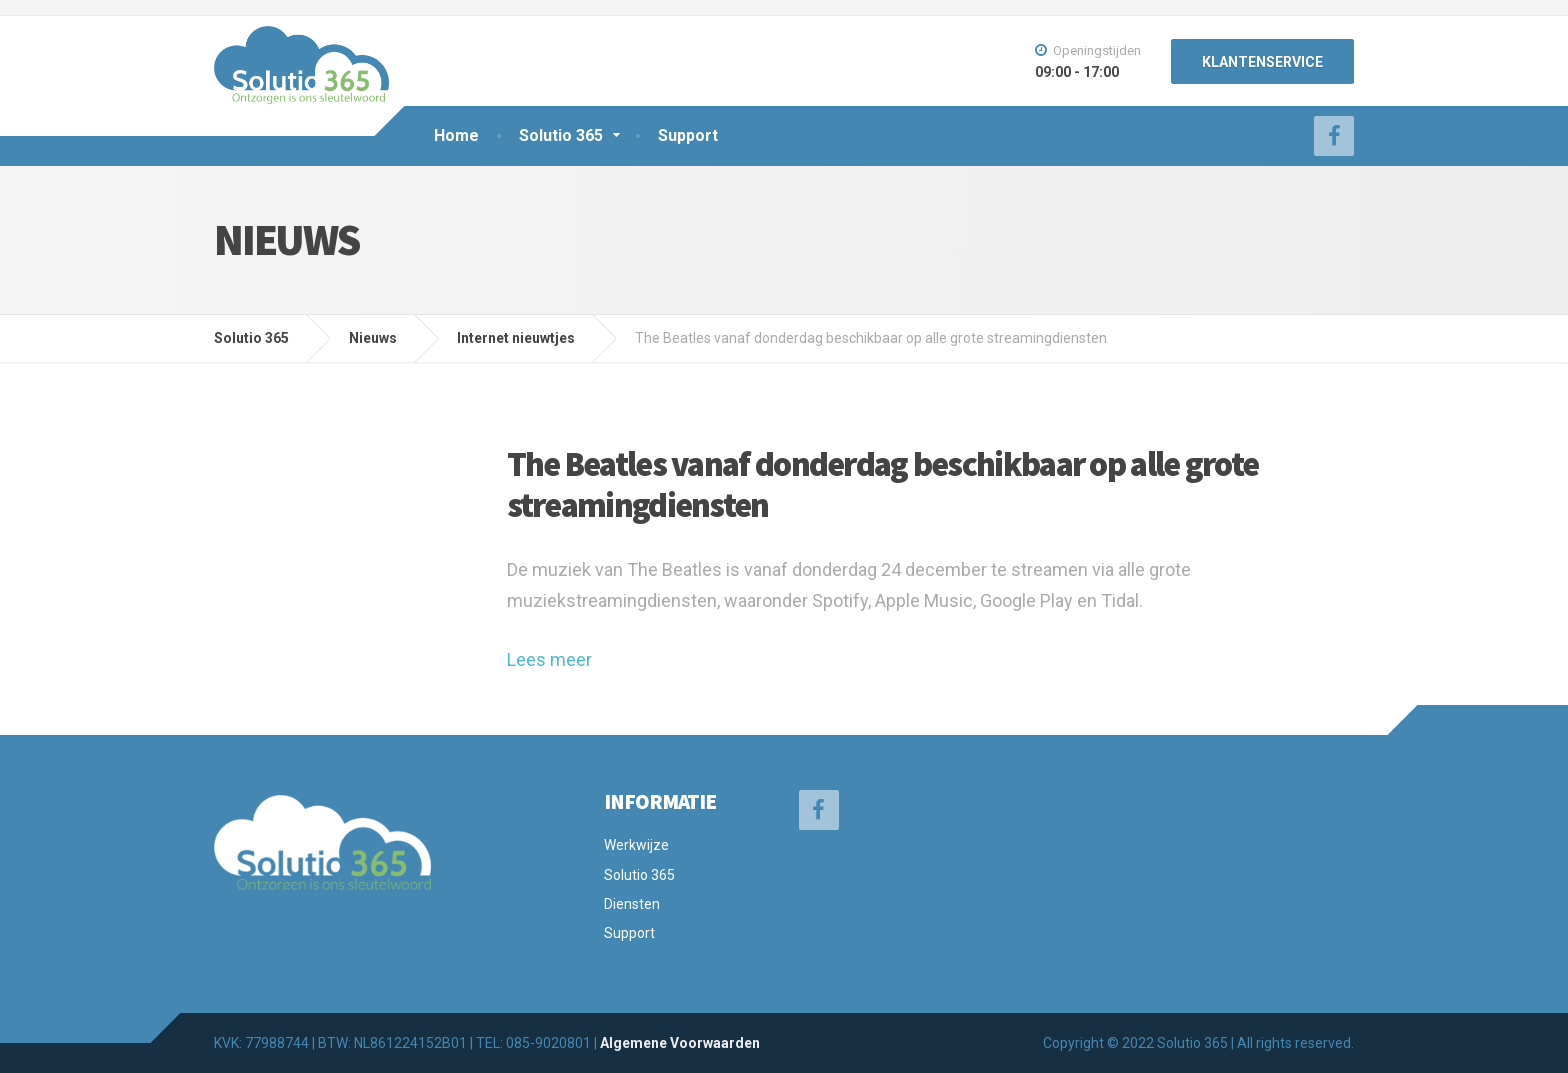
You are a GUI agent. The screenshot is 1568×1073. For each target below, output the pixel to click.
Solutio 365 (561, 135)
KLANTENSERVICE (1262, 62)
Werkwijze (636, 845)
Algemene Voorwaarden (680, 1043)
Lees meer (549, 659)
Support (688, 135)
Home (456, 135)
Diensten (632, 904)
